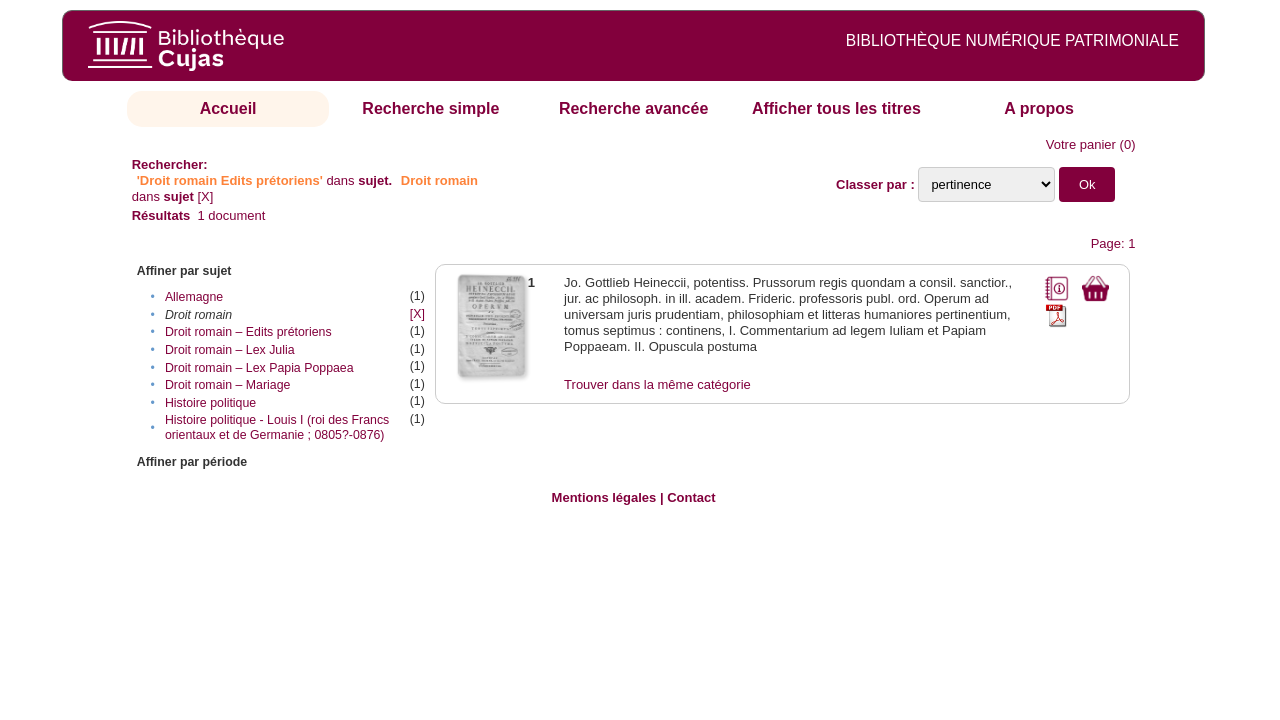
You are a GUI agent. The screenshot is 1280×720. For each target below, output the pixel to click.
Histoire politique (210, 403)
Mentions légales (604, 497)
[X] (206, 196)
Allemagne (194, 297)
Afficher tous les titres (836, 108)
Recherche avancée (633, 108)
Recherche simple (430, 108)
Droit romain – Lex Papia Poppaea (259, 368)
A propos (1039, 108)
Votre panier (1081, 144)
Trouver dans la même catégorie (657, 384)
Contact (691, 497)
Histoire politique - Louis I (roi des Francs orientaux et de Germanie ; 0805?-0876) (277, 427)
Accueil (228, 108)
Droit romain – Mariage (228, 385)
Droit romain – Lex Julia (230, 350)
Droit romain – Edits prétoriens (248, 332)
